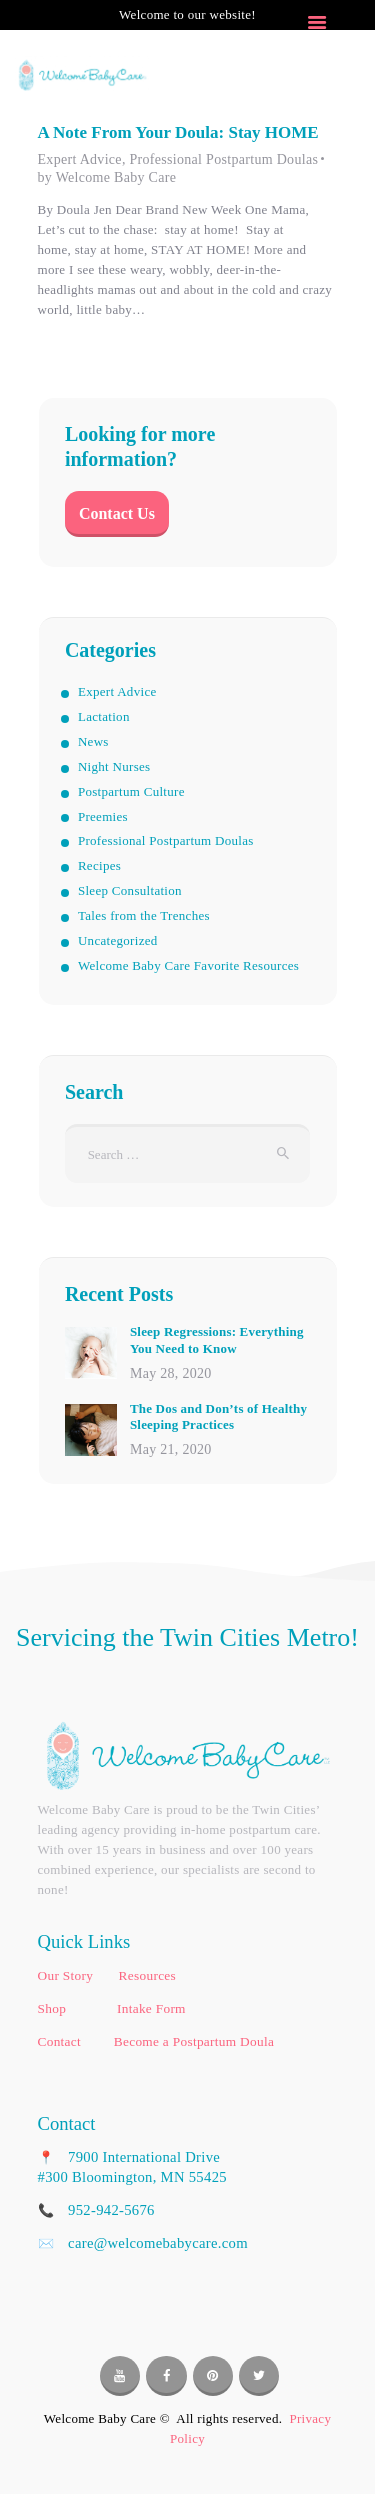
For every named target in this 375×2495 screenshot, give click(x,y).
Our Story (67, 1975)
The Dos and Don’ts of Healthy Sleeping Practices (218, 1417)
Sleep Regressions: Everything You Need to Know (217, 1340)
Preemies (103, 816)
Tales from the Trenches (144, 915)
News (93, 741)
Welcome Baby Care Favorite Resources (188, 965)
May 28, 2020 (171, 1373)
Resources (147, 1975)
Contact (60, 2041)
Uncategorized (118, 940)
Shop (54, 2008)
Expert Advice (80, 159)
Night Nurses (114, 766)
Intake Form (151, 2008)
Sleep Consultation (130, 890)
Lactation (104, 716)
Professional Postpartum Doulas (223, 159)
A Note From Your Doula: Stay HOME (178, 132)
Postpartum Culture (131, 791)
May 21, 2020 (171, 1449)
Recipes (99, 865)
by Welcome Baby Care (107, 177)
